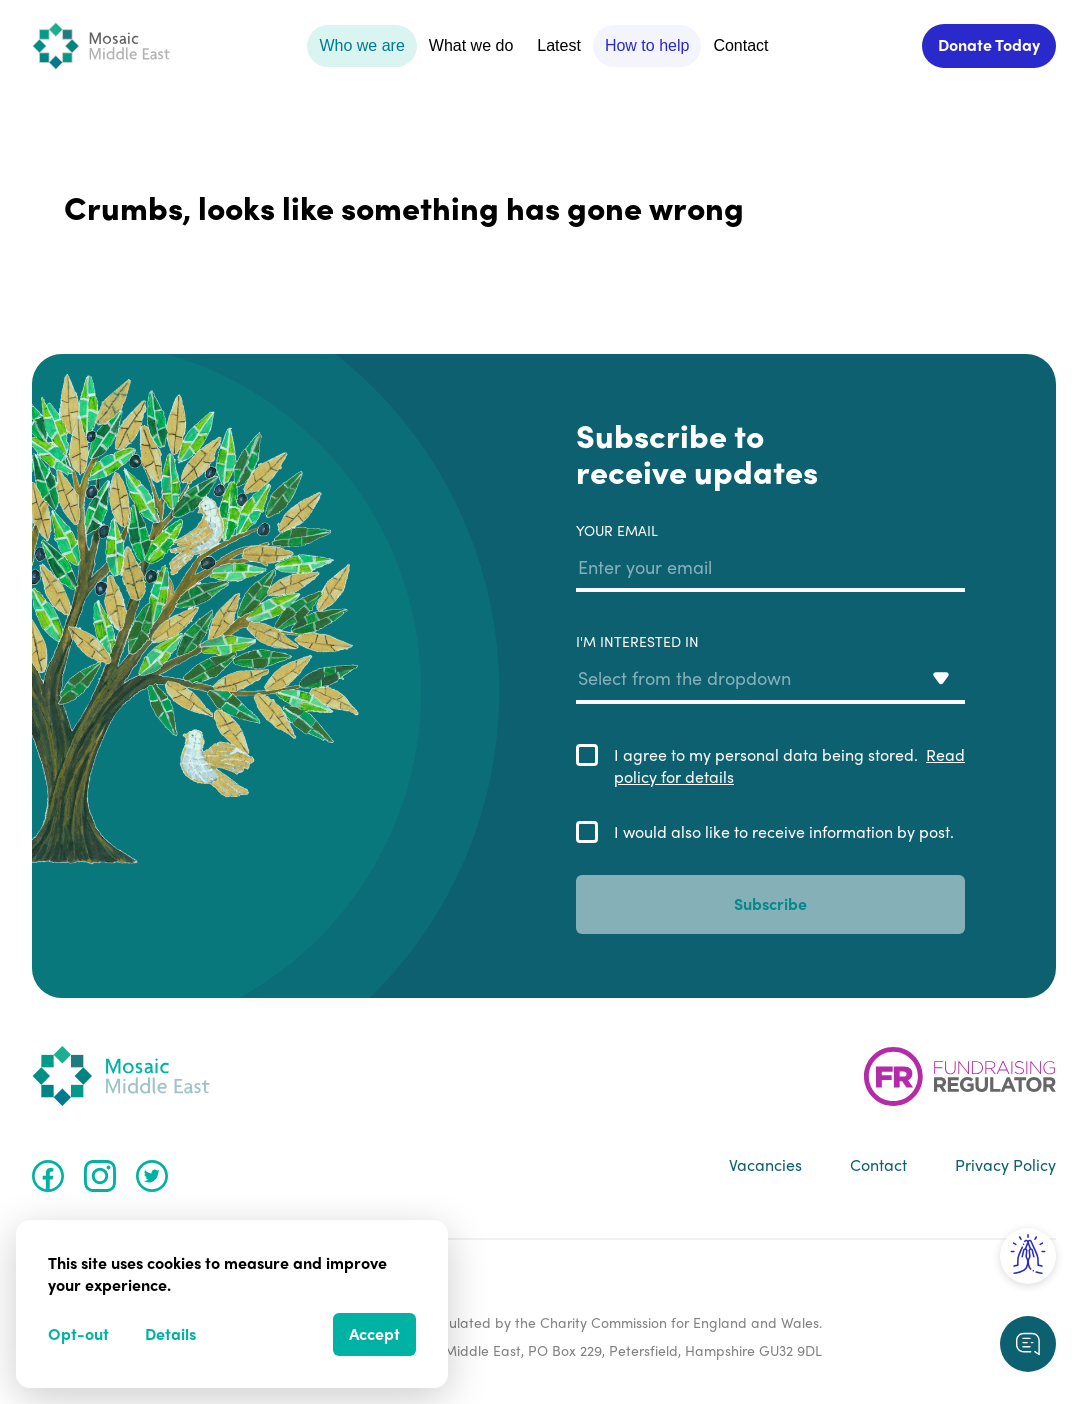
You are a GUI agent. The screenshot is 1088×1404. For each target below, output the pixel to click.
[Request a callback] (1028, 1344)
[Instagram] (100, 1176)
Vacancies (765, 1165)
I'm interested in (770, 668)
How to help (647, 45)
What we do (471, 45)
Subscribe (770, 903)
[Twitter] (152, 1176)
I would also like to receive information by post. (784, 832)
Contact (740, 45)
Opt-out (78, 1333)
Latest (559, 45)
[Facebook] (48, 1176)
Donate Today (989, 44)
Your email (770, 557)
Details (170, 1333)
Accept (374, 1333)
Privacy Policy (1005, 1165)
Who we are (361, 45)
